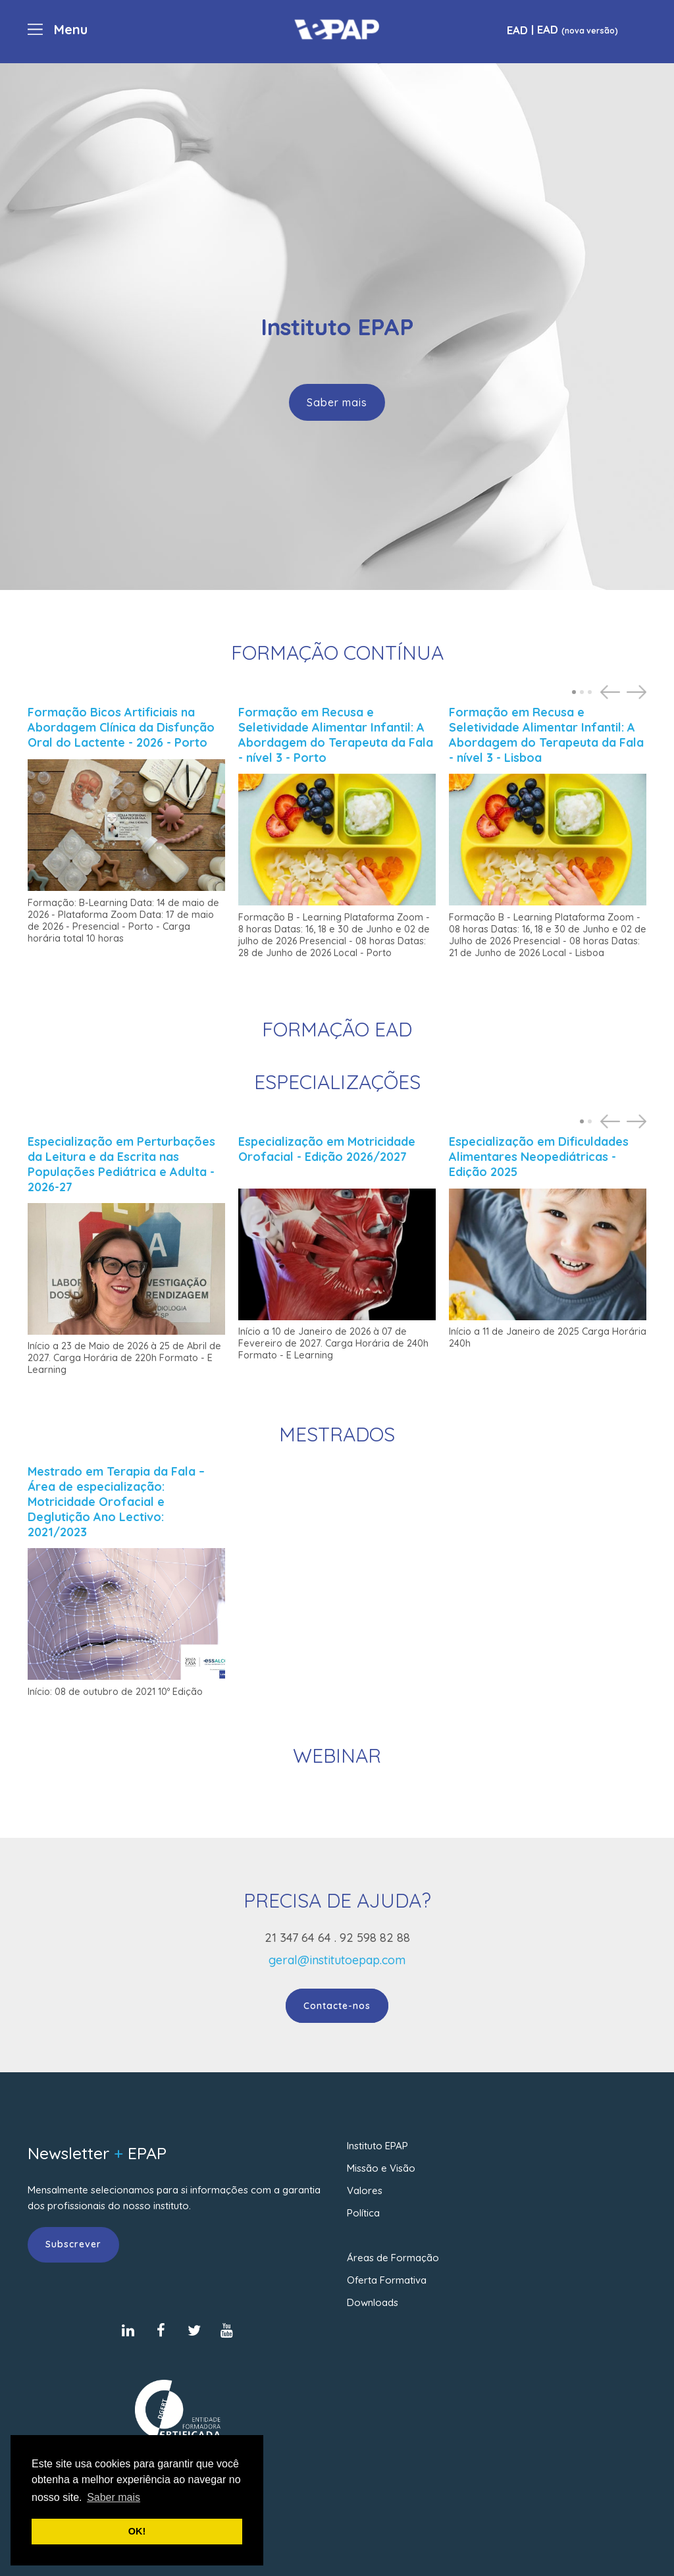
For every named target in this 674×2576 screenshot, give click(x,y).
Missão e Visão (381, 2168)
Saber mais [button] (113, 2497)
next (638, 692)
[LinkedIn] (128, 2330)
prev (612, 692)
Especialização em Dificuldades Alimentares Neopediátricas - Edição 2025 (539, 1156)
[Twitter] (194, 2330)
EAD (517, 30)
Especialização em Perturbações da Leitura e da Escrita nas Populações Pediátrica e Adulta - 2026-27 (121, 1164)
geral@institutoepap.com (337, 1960)
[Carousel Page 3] (590, 692)
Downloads (372, 2302)
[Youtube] (227, 2330)
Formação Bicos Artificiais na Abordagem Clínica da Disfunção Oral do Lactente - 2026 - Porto (121, 727)
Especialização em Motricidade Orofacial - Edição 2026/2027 (326, 1149)
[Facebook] (161, 2330)
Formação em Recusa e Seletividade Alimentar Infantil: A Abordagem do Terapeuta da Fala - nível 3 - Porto (335, 735)
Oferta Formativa (387, 2280)
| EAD (573, 29)
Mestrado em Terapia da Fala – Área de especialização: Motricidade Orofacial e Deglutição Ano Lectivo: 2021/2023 (116, 1502)
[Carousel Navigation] (620, 692)
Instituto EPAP (377, 2145)
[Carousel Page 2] (582, 692)
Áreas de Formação (393, 2257)
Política (363, 2213)
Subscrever (73, 2244)
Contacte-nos (337, 2006)
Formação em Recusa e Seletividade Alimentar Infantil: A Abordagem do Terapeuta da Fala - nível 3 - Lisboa (546, 735)
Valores (364, 2190)
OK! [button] (136, 2531)
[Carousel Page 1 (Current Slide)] (574, 692)
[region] (337, 326)
